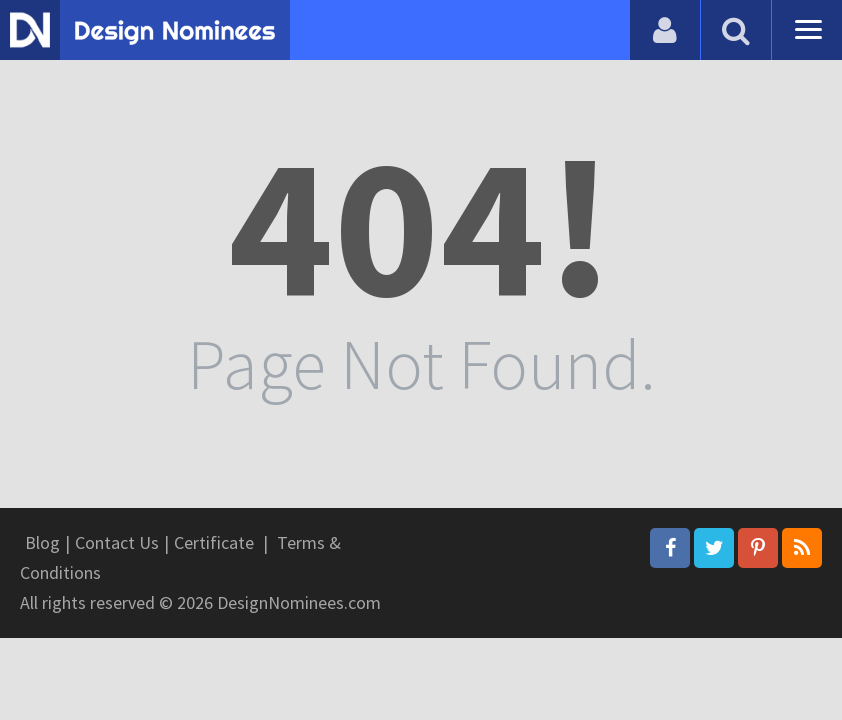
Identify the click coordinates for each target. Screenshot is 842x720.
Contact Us (117, 542)
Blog (42, 542)
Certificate (214, 542)
